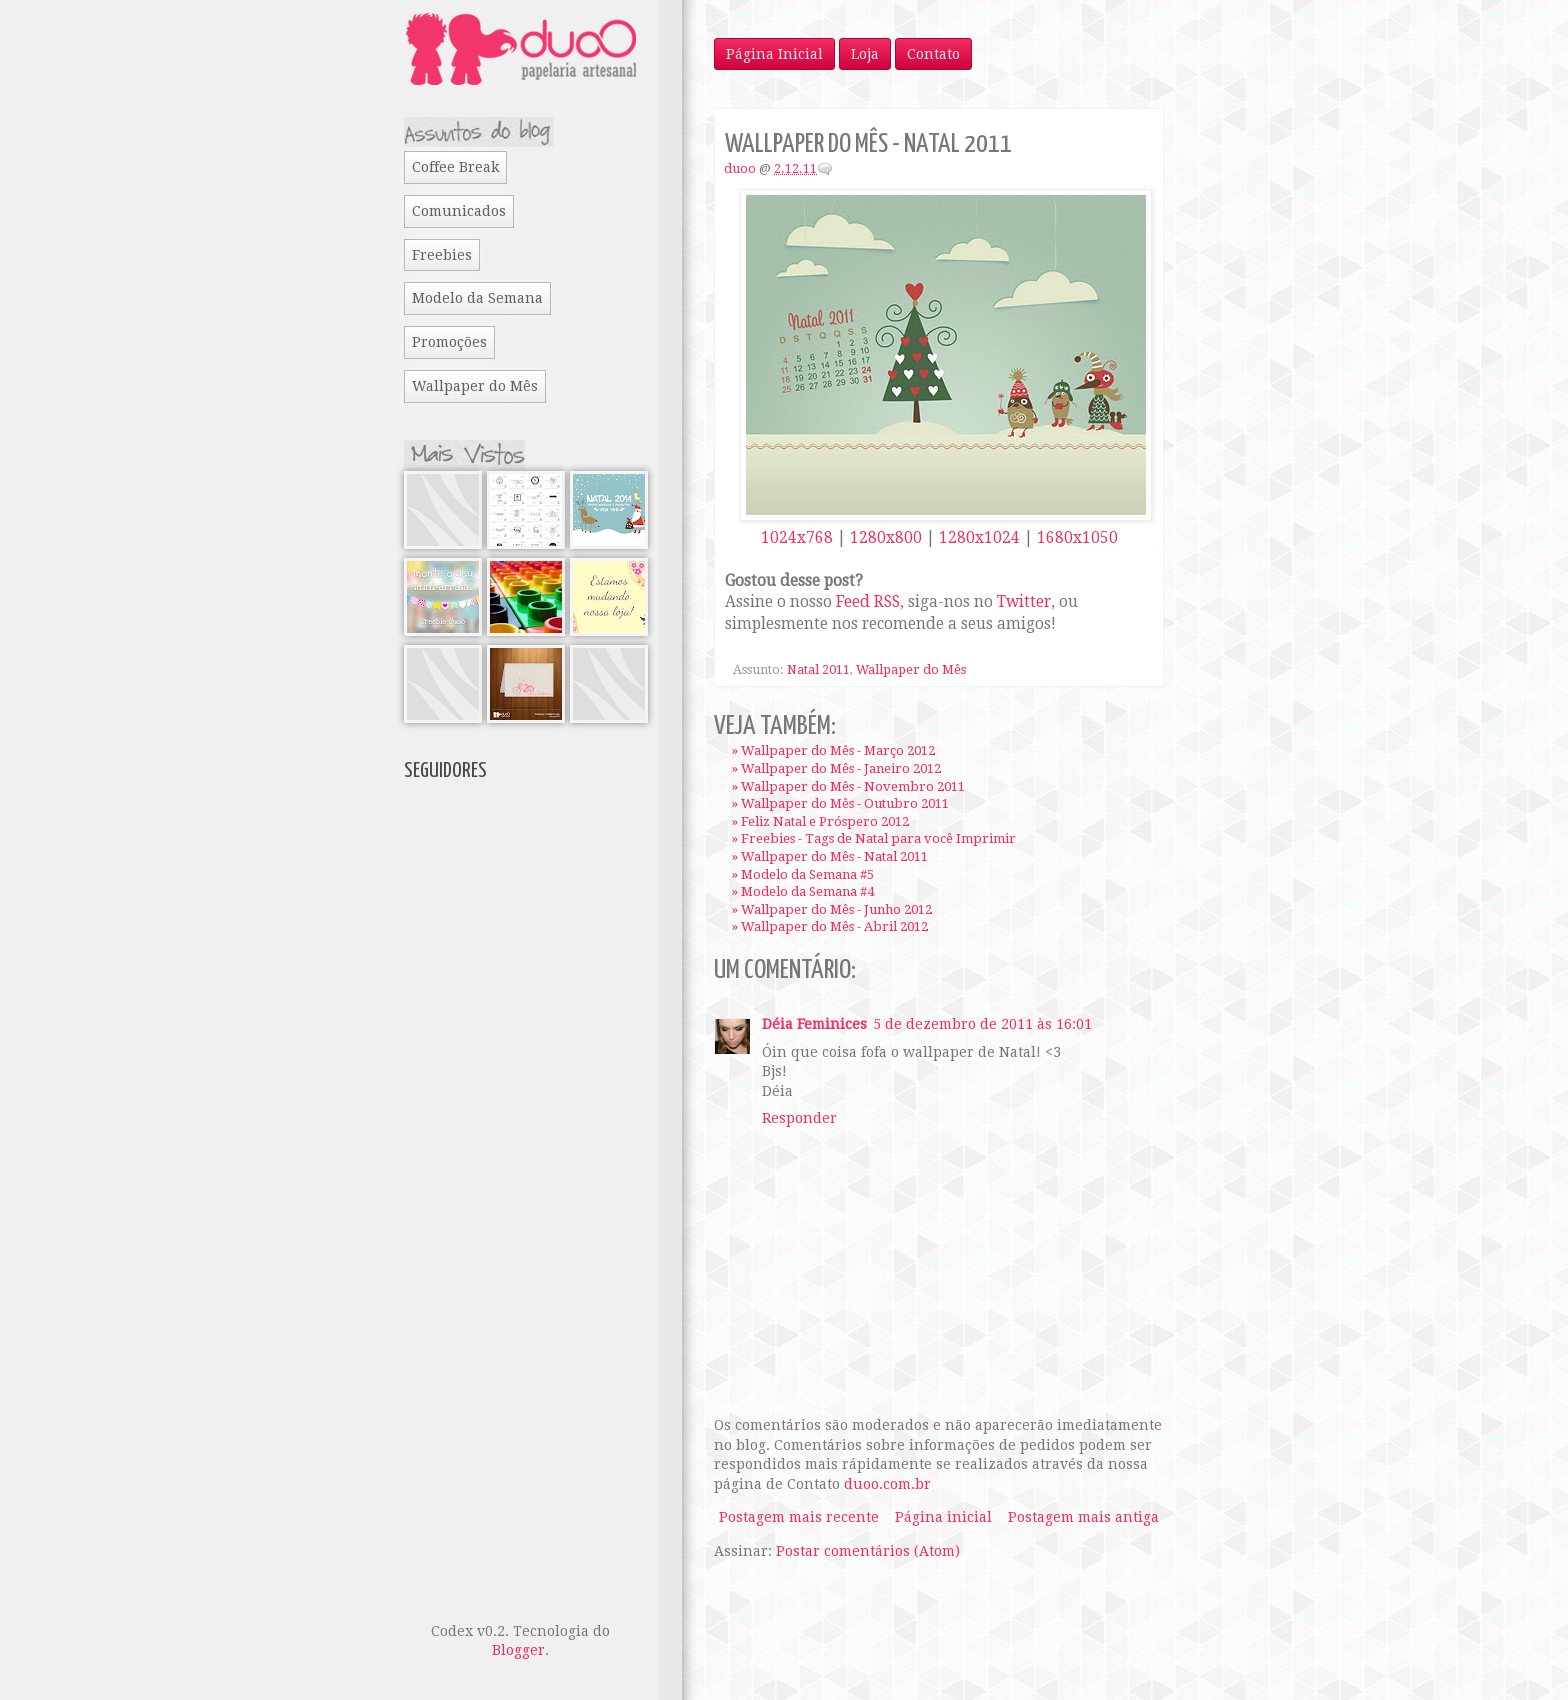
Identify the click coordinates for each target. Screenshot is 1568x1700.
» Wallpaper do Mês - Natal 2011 (830, 856)
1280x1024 (979, 538)
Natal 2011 (818, 669)
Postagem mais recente (799, 1517)
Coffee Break (455, 167)
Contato (933, 54)
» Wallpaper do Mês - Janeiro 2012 (836, 768)
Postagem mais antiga (1083, 1517)
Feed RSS (868, 602)
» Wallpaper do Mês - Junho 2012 (832, 909)
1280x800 (886, 538)
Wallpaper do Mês (911, 669)
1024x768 (797, 538)
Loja (865, 54)
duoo (740, 168)
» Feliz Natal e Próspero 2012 (820, 821)
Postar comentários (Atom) (868, 1551)
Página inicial (943, 1517)
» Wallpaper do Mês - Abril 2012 (830, 926)
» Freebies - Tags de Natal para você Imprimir (874, 838)
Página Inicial (774, 54)
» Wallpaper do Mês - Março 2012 (833, 750)
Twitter (1024, 602)
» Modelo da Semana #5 (803, 874)
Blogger (518, 1650)
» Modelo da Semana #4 (803, 891)
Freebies (442, 255)
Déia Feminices (814, 1024)
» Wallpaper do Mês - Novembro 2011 (848, 786)
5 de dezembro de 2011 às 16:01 (982, 1024)
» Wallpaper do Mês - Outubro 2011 (840, 803)
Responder (799, 1118)
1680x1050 (1077, 538)
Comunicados (459, 211)
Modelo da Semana (477, 298)
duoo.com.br (887, 1484)
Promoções (449, 342)
